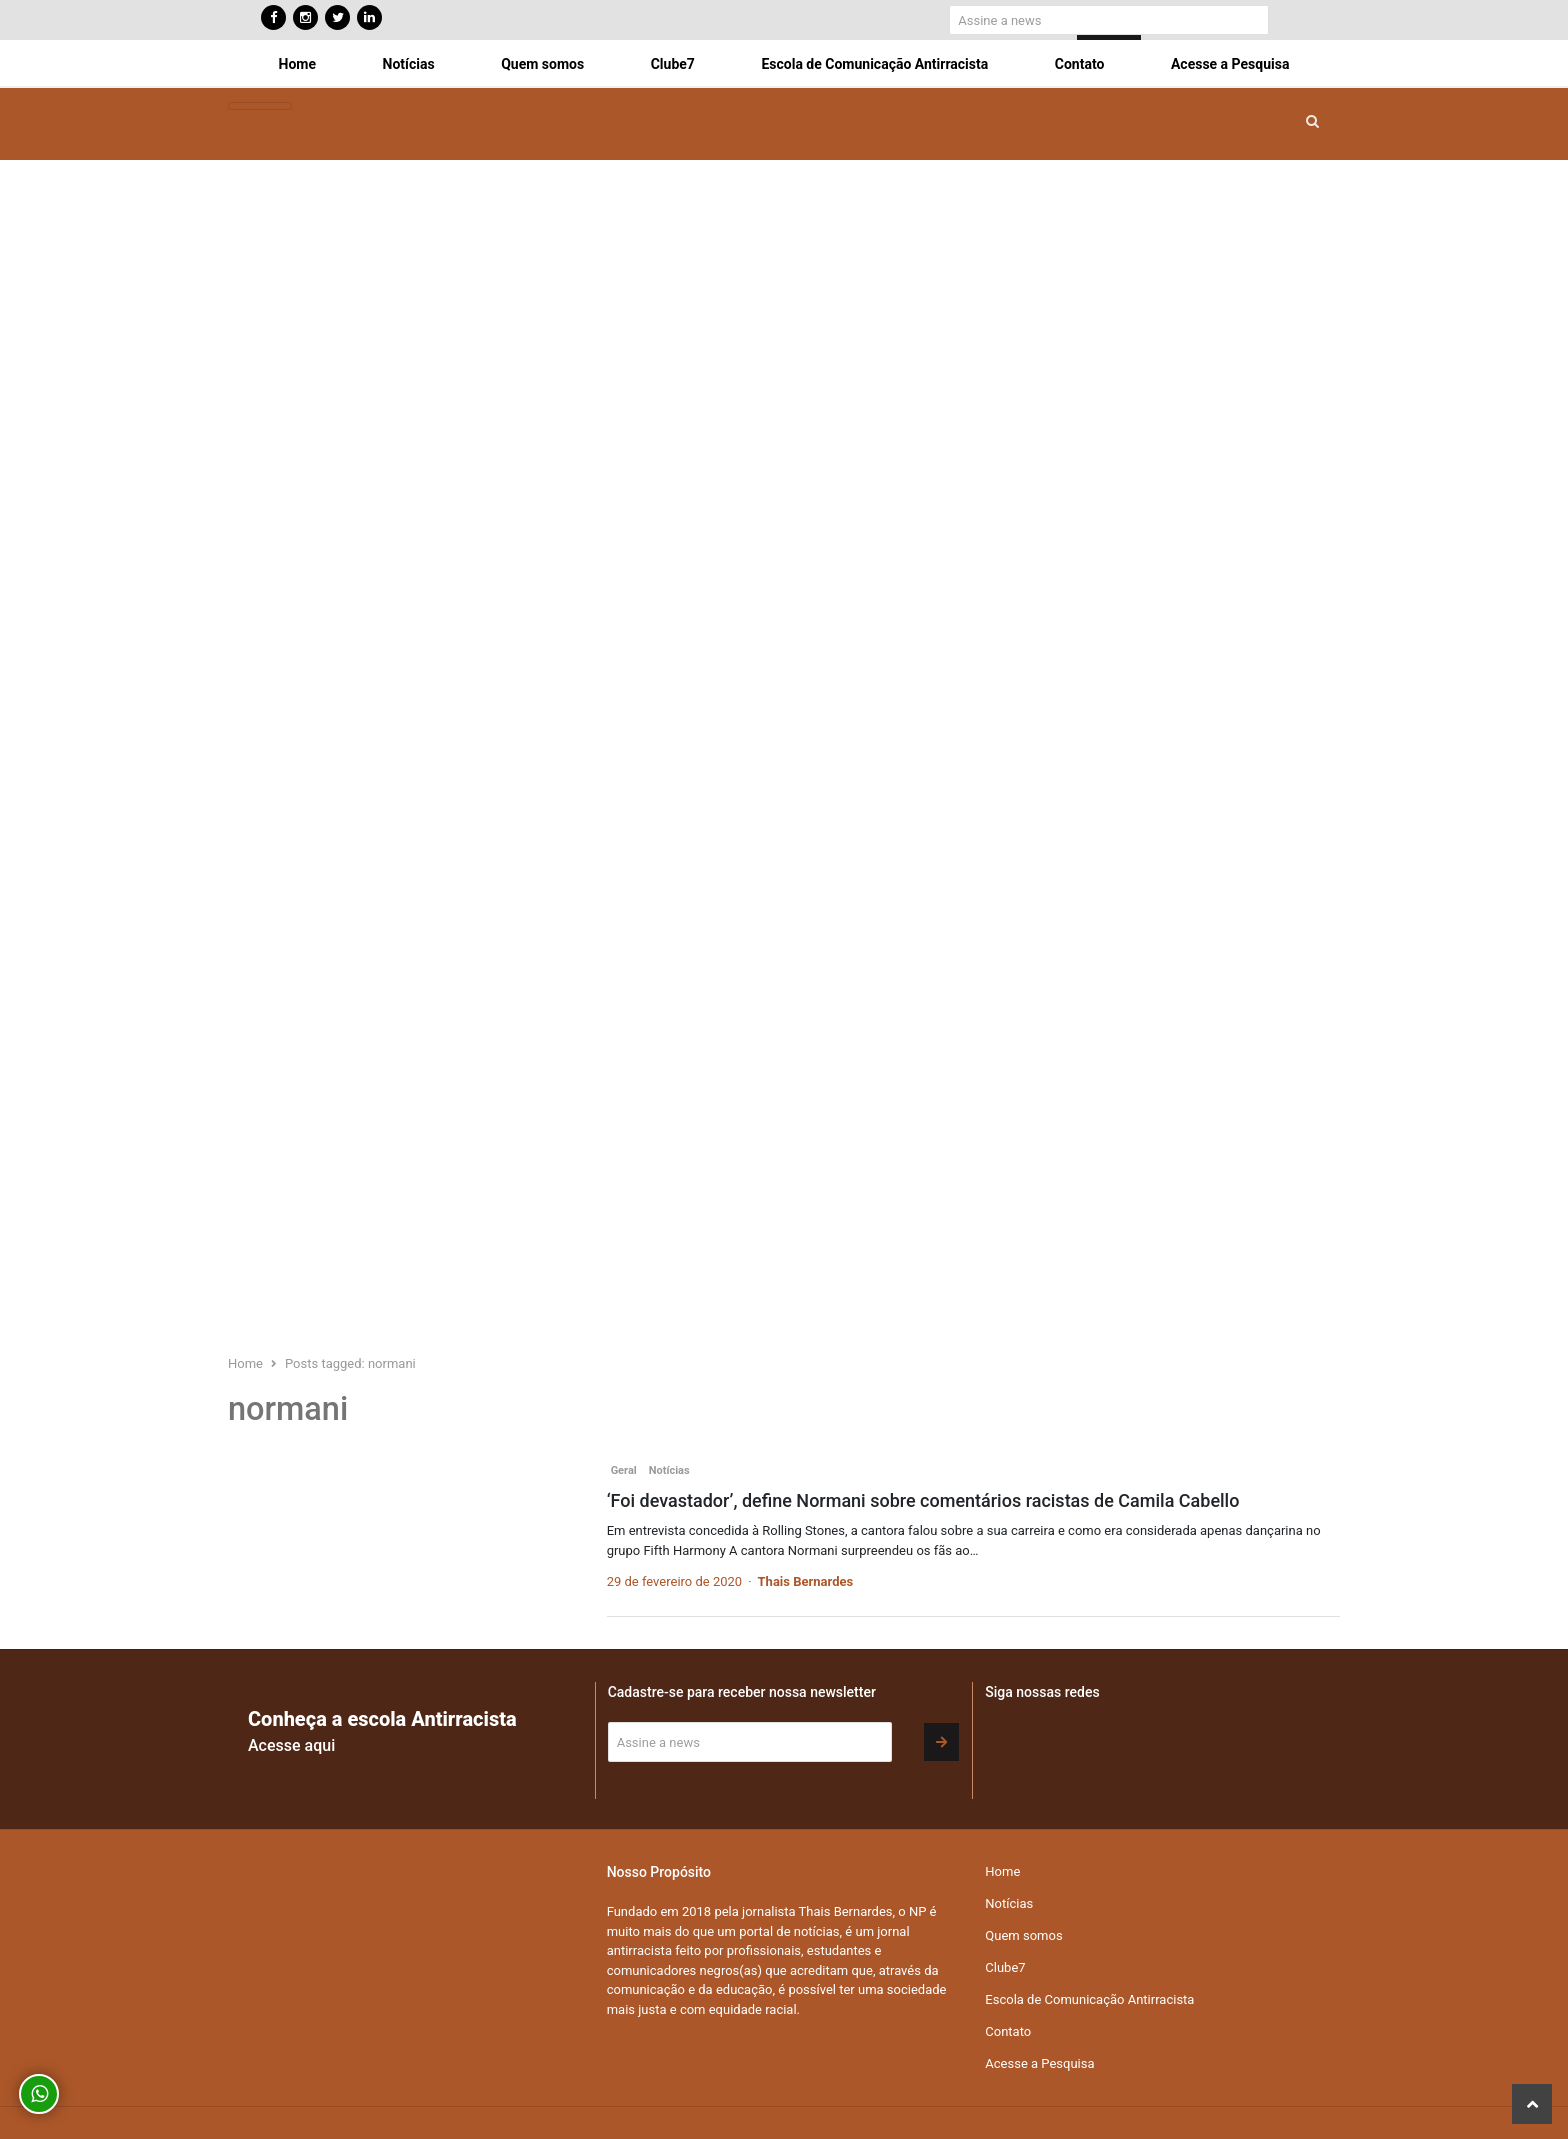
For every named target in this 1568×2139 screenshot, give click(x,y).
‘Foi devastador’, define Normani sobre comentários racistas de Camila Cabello (923, 1500)
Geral (624, 1470)
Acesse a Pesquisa (1230, 64)
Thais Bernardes (806, 1581)
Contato (1080, 64)
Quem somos (542, 64)
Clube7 (673, 64)
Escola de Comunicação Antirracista (874, 64)
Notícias (409, 64)
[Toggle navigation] (260, 106)
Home (297, 64)
